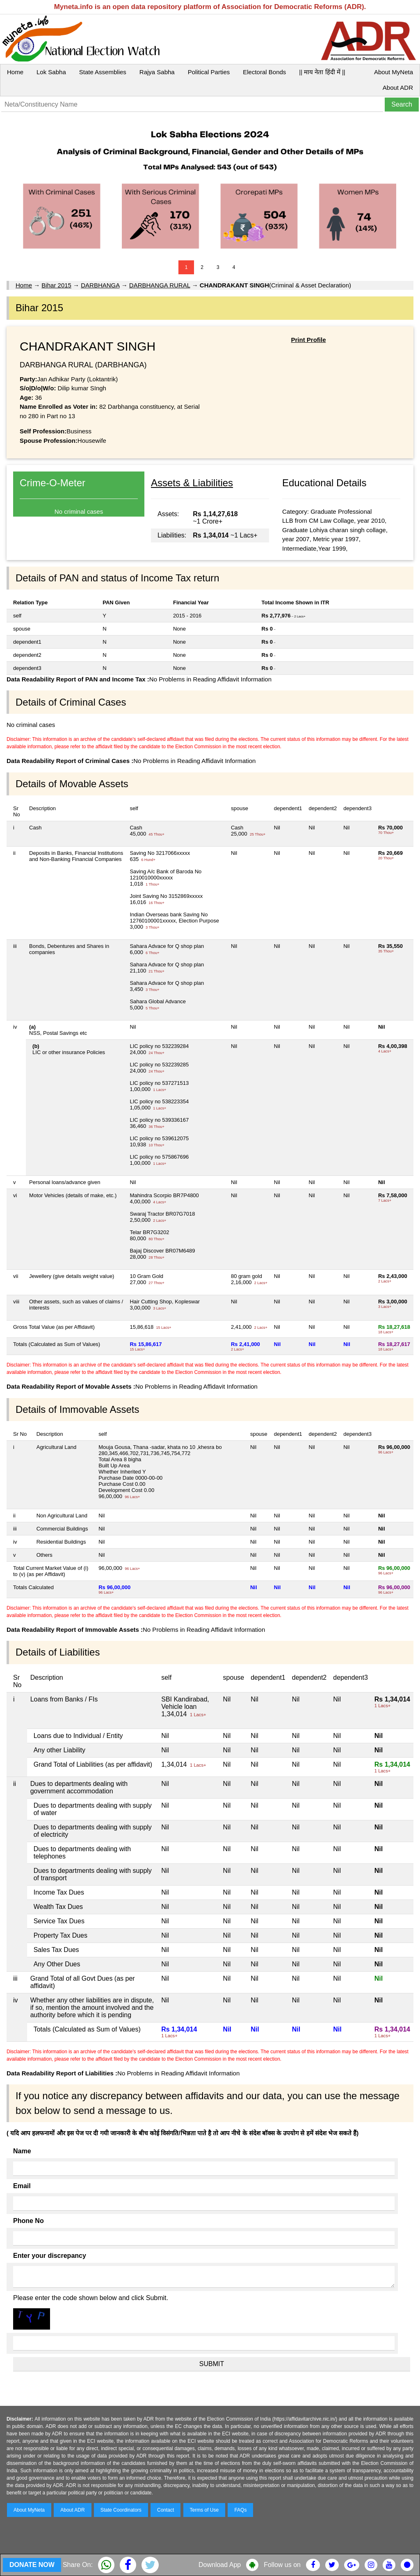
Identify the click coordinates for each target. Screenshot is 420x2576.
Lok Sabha (51, 71)
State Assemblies (102, 71)
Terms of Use (204, 2510)
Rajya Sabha (157, 71)
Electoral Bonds (264, 71)
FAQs (240, 2510)
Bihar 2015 (56, 285)
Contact (165, 2510)
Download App (220, 2564)
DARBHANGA (100, 285)
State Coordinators (121, 2510)
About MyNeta (393, 71)
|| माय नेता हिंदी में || (322, 71)
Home (15, 71)
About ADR (398, 87)
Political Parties (209, 71)
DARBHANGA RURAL (159, 285)
